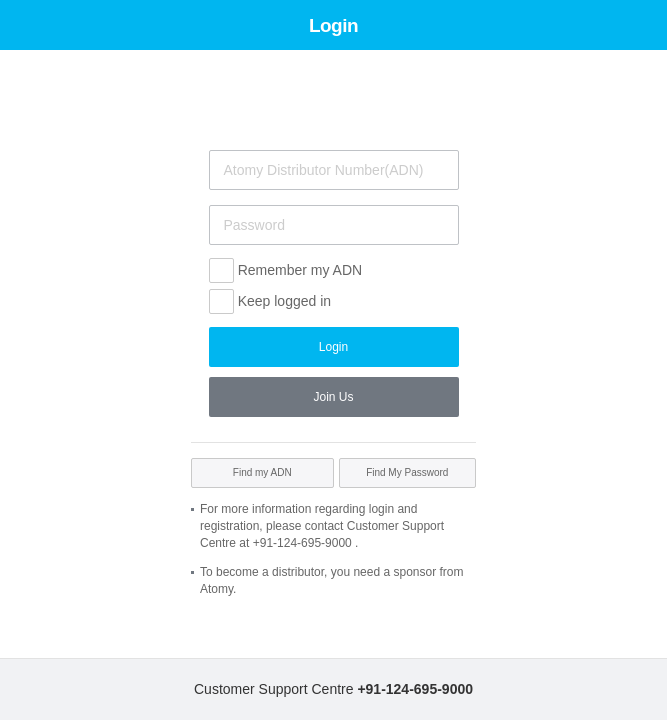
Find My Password (407, 472)
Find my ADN (262, 472)
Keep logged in (284, 301)
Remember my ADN (300, 270)
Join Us (333, 397)
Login (333, 347)
